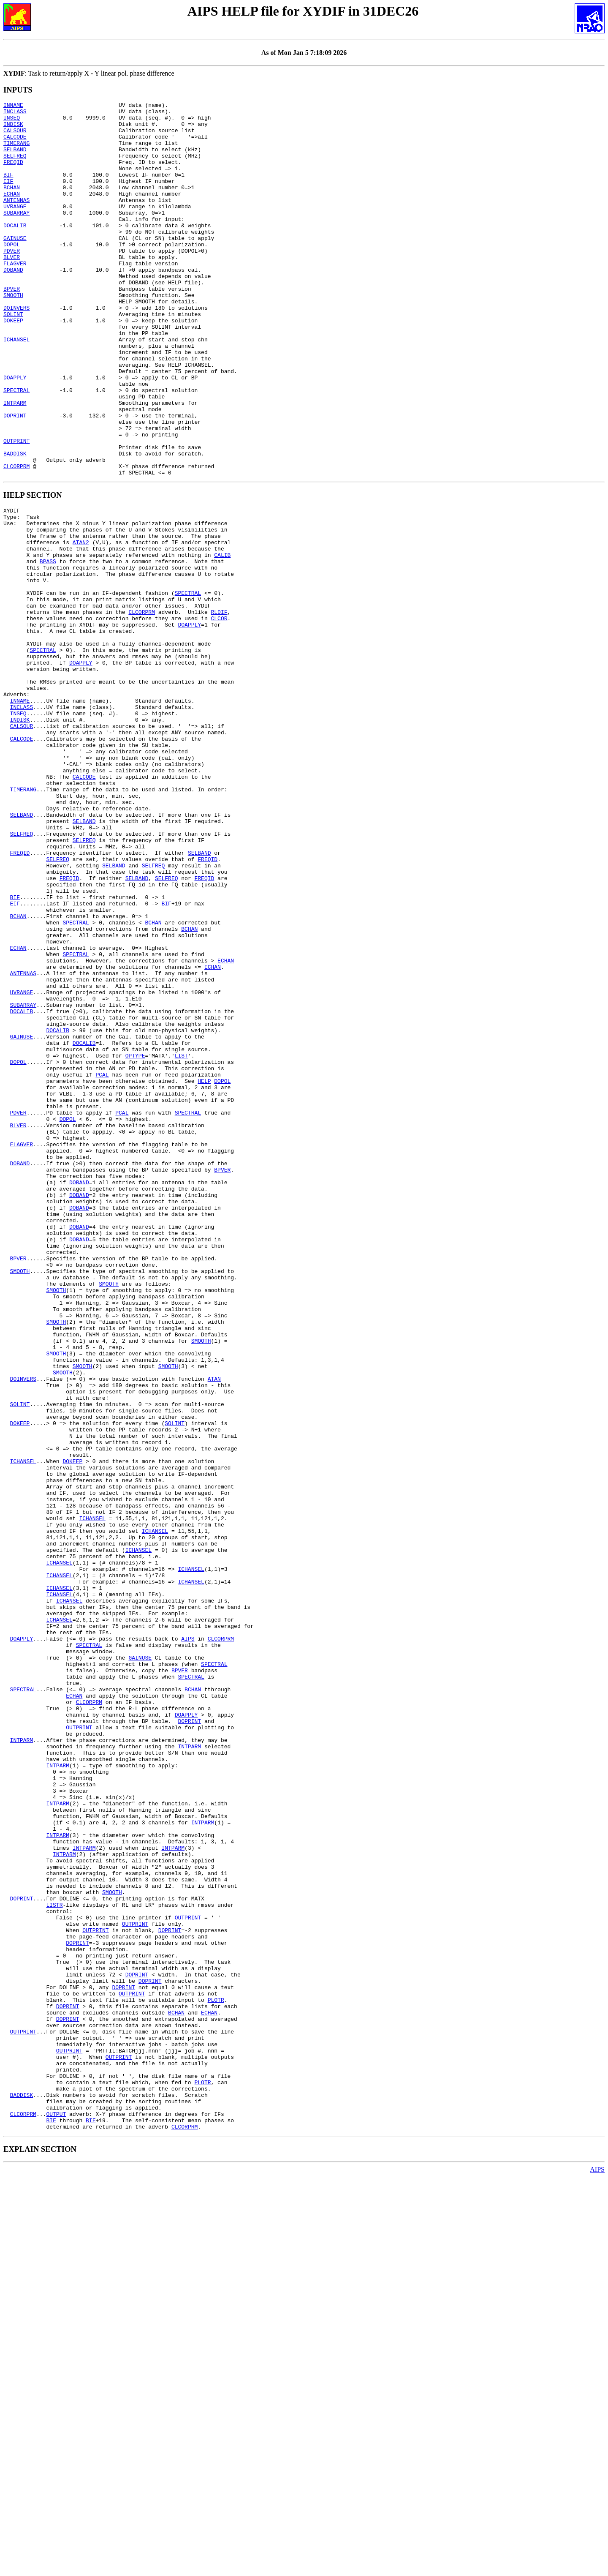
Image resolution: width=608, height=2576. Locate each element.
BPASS (48, 647)
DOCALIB (15, 250)
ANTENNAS (16, 220)
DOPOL (11, 273)
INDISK (13, 129)
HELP (204, 1271)
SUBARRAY (16, 235)
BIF (8, 190)
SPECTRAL (16, 448)
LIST (181, 1240)
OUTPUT (56, 2510)
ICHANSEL (16, 387)
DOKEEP (13, 364)
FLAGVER (15, 296)
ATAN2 (81, 624)
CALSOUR (15, 136)
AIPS (187, 1940)
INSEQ (11, 121)
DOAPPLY (15, 433)
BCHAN (11, 205)
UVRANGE (15, 228)
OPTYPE (135, 1240)
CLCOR (219, 716)
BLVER (11, 288)
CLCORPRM (16, 539)
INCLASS (15, 113)
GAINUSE (15, 266)
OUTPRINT (16, 509)
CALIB (222, 639)
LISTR (54, 2259)
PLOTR (216, 2373)
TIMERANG (16, 151)
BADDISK (15, 524)
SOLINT (13, 357)
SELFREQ (15, 167)
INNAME (13, 106)
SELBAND (15, 159)
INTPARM (15, 463)
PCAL (102, 1263)
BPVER (11, 326)
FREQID (13, 174)
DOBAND (13, 304)
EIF (8, 197)
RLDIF (219, 708)
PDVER (11, 281)
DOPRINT (15, 478)
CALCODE (15, 144)
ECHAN (11, 212)
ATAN (214, 1628)
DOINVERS (16, 349)
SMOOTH (13, 334)
